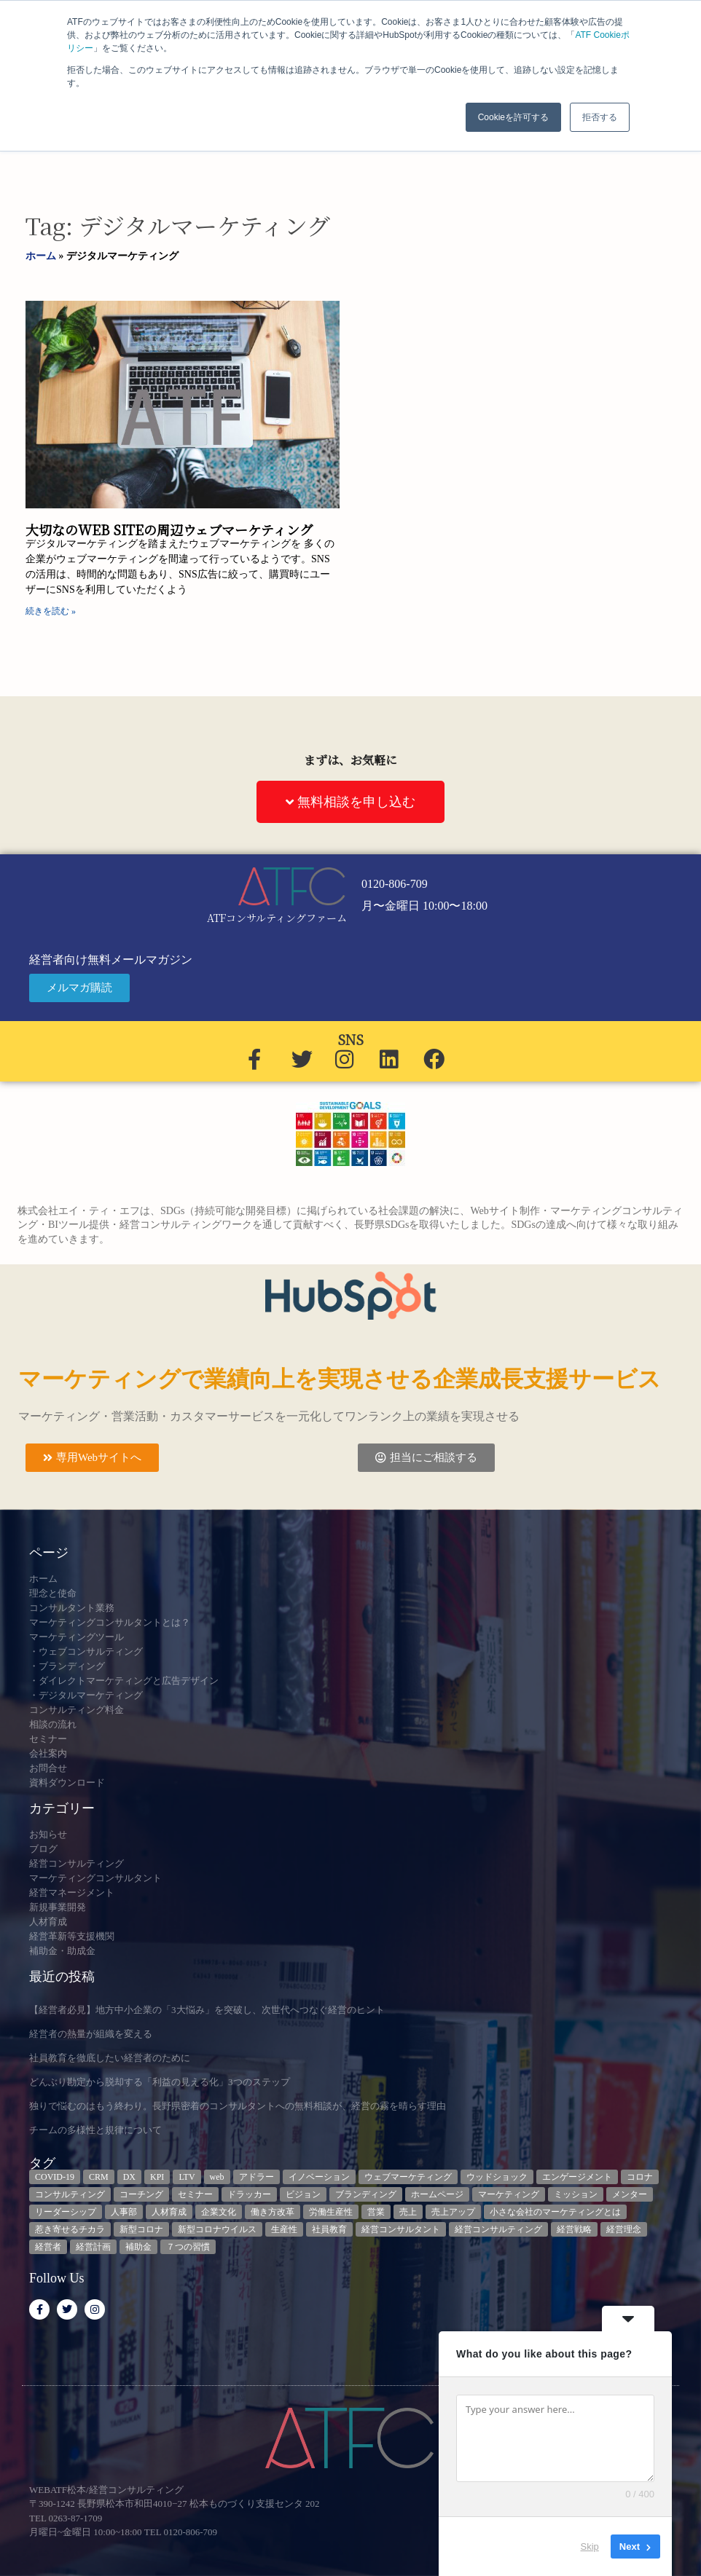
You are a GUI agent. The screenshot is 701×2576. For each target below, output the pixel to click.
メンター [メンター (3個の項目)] (629, 2194)
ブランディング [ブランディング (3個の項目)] (365, 2194)
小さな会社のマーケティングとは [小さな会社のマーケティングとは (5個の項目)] (555, 2212)
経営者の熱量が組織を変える (90, 2033)
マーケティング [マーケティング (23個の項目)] (508, 2194)
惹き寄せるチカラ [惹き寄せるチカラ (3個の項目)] (70, 2229)
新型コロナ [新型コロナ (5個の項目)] (141, 2229)
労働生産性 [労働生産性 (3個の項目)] (331, 2212)
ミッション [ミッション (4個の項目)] (576, 2194)
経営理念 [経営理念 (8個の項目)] (623, 2229)
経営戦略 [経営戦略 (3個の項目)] (574, 2229)
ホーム (41, 256)
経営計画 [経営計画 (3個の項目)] (93, 2247)
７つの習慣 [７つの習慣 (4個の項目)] (188, 2247)
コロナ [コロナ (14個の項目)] (640, 2177)
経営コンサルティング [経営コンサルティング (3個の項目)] (498, 2229)
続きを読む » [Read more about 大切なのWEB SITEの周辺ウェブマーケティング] (51, 611)
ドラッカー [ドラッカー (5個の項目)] (249, 2194)
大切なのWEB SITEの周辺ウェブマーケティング (169, 529)
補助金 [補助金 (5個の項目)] (138, 2247)
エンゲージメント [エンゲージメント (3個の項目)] (577, 2177)
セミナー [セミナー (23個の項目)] (195, 2194)
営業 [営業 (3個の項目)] (376, 2212)
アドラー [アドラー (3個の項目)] (256, 2177)
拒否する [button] (599, 117)
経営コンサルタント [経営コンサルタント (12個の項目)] (400, 2229)
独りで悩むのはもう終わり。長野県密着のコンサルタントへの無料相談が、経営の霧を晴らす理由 (237, 2105)
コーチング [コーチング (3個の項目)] (141, 2194)
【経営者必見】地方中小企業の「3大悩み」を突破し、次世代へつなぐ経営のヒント (207, 2009)
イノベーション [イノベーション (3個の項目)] (319, 2177)
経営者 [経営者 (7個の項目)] (48, 2247)
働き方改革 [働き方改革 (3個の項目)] (272, 2212)
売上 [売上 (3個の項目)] (408, 2212)
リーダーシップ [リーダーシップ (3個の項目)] (65, 2212)
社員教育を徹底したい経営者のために (109, 2057)
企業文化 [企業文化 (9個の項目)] (218, 2212)
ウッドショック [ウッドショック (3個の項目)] (497, 2177)
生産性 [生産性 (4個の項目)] (284, 2229)
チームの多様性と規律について (95, 2129)
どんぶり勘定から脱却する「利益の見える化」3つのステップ (159, 2081)
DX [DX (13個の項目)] (129, 2177)
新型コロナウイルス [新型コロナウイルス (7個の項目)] (217, 2229)
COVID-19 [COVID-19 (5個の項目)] (54, 2177)
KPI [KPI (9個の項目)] (157, 2177)
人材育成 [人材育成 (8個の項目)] (169, 2212)
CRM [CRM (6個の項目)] (99, 2177)
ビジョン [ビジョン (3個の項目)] (303, 2194)
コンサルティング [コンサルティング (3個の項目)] (70, 2194)
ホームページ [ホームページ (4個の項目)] (437, 2194)
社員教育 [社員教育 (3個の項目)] (329, 2229)
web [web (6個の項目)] (217, 2177)
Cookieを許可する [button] (513, 117)
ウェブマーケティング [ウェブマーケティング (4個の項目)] (408, 2177)
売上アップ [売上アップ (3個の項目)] (453, 2212)
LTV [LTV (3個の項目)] (187, 2177)
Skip (590, 2546)
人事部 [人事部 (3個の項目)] (124, 2212)
